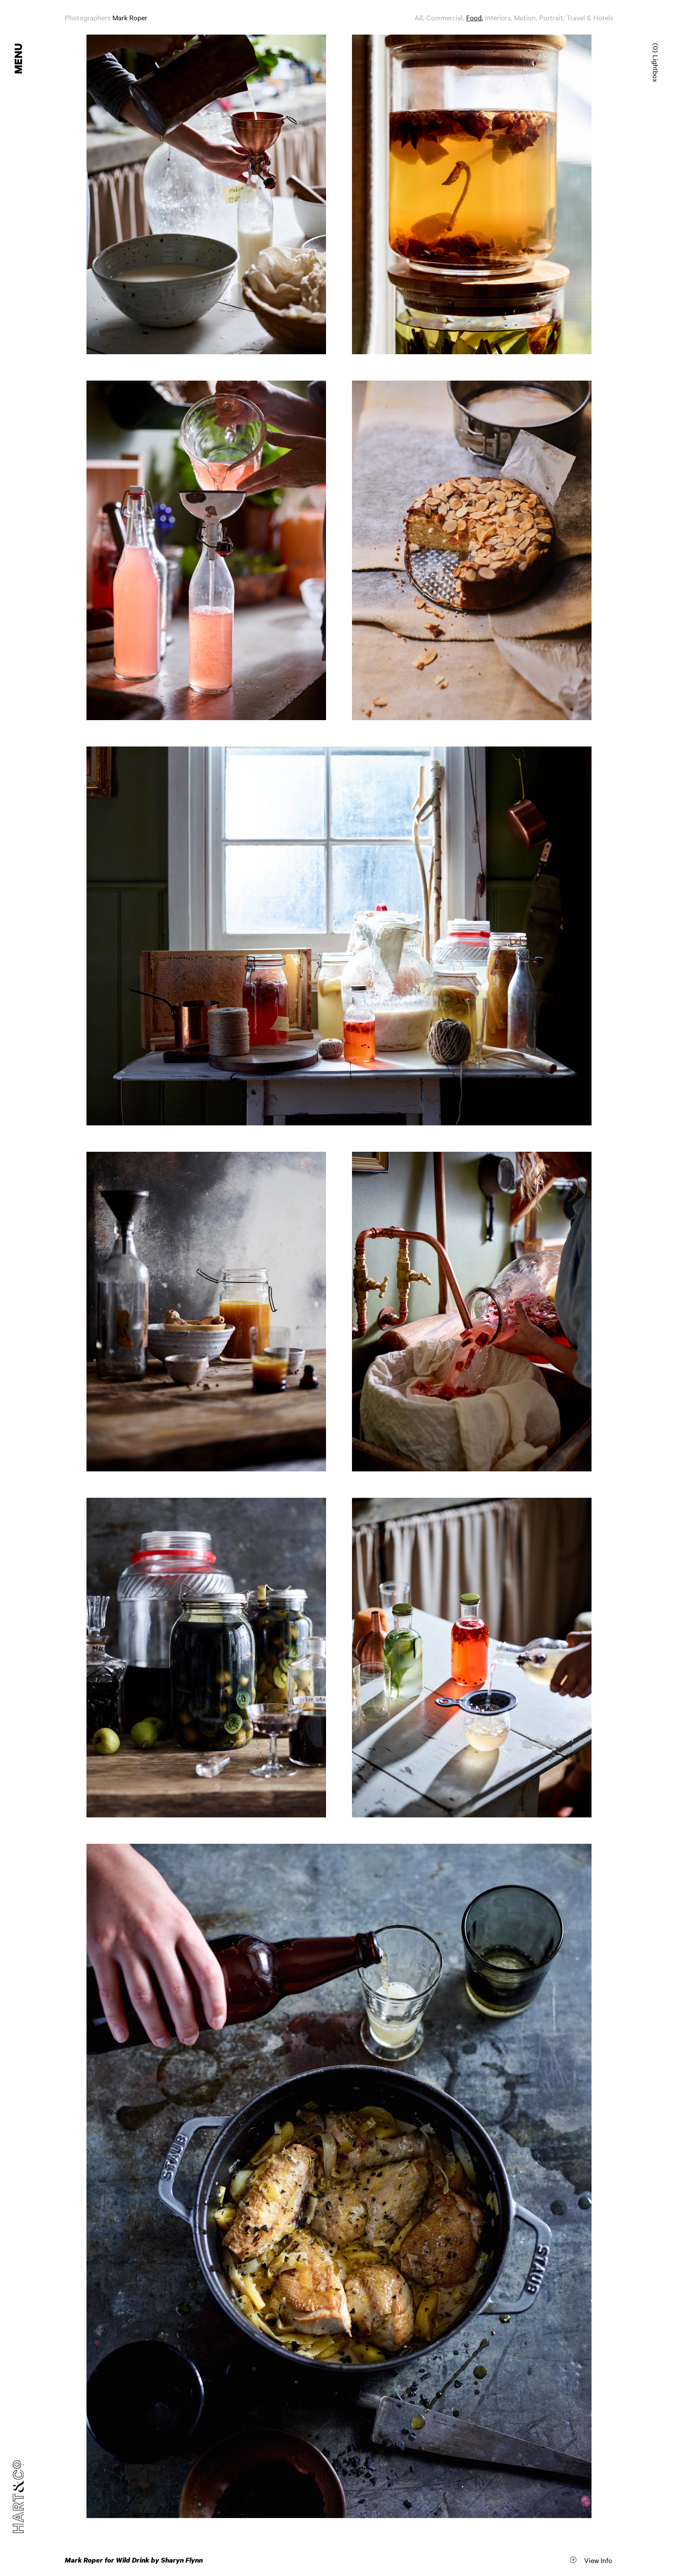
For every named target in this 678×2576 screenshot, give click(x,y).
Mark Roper (129, 17)
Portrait (551, 17)
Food (474, 17)
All (419, 17)
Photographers (87, 17)
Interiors (498, 17)
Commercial (444, 17)
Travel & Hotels (589, 17)
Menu (19, 58)
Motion (525, 17)
